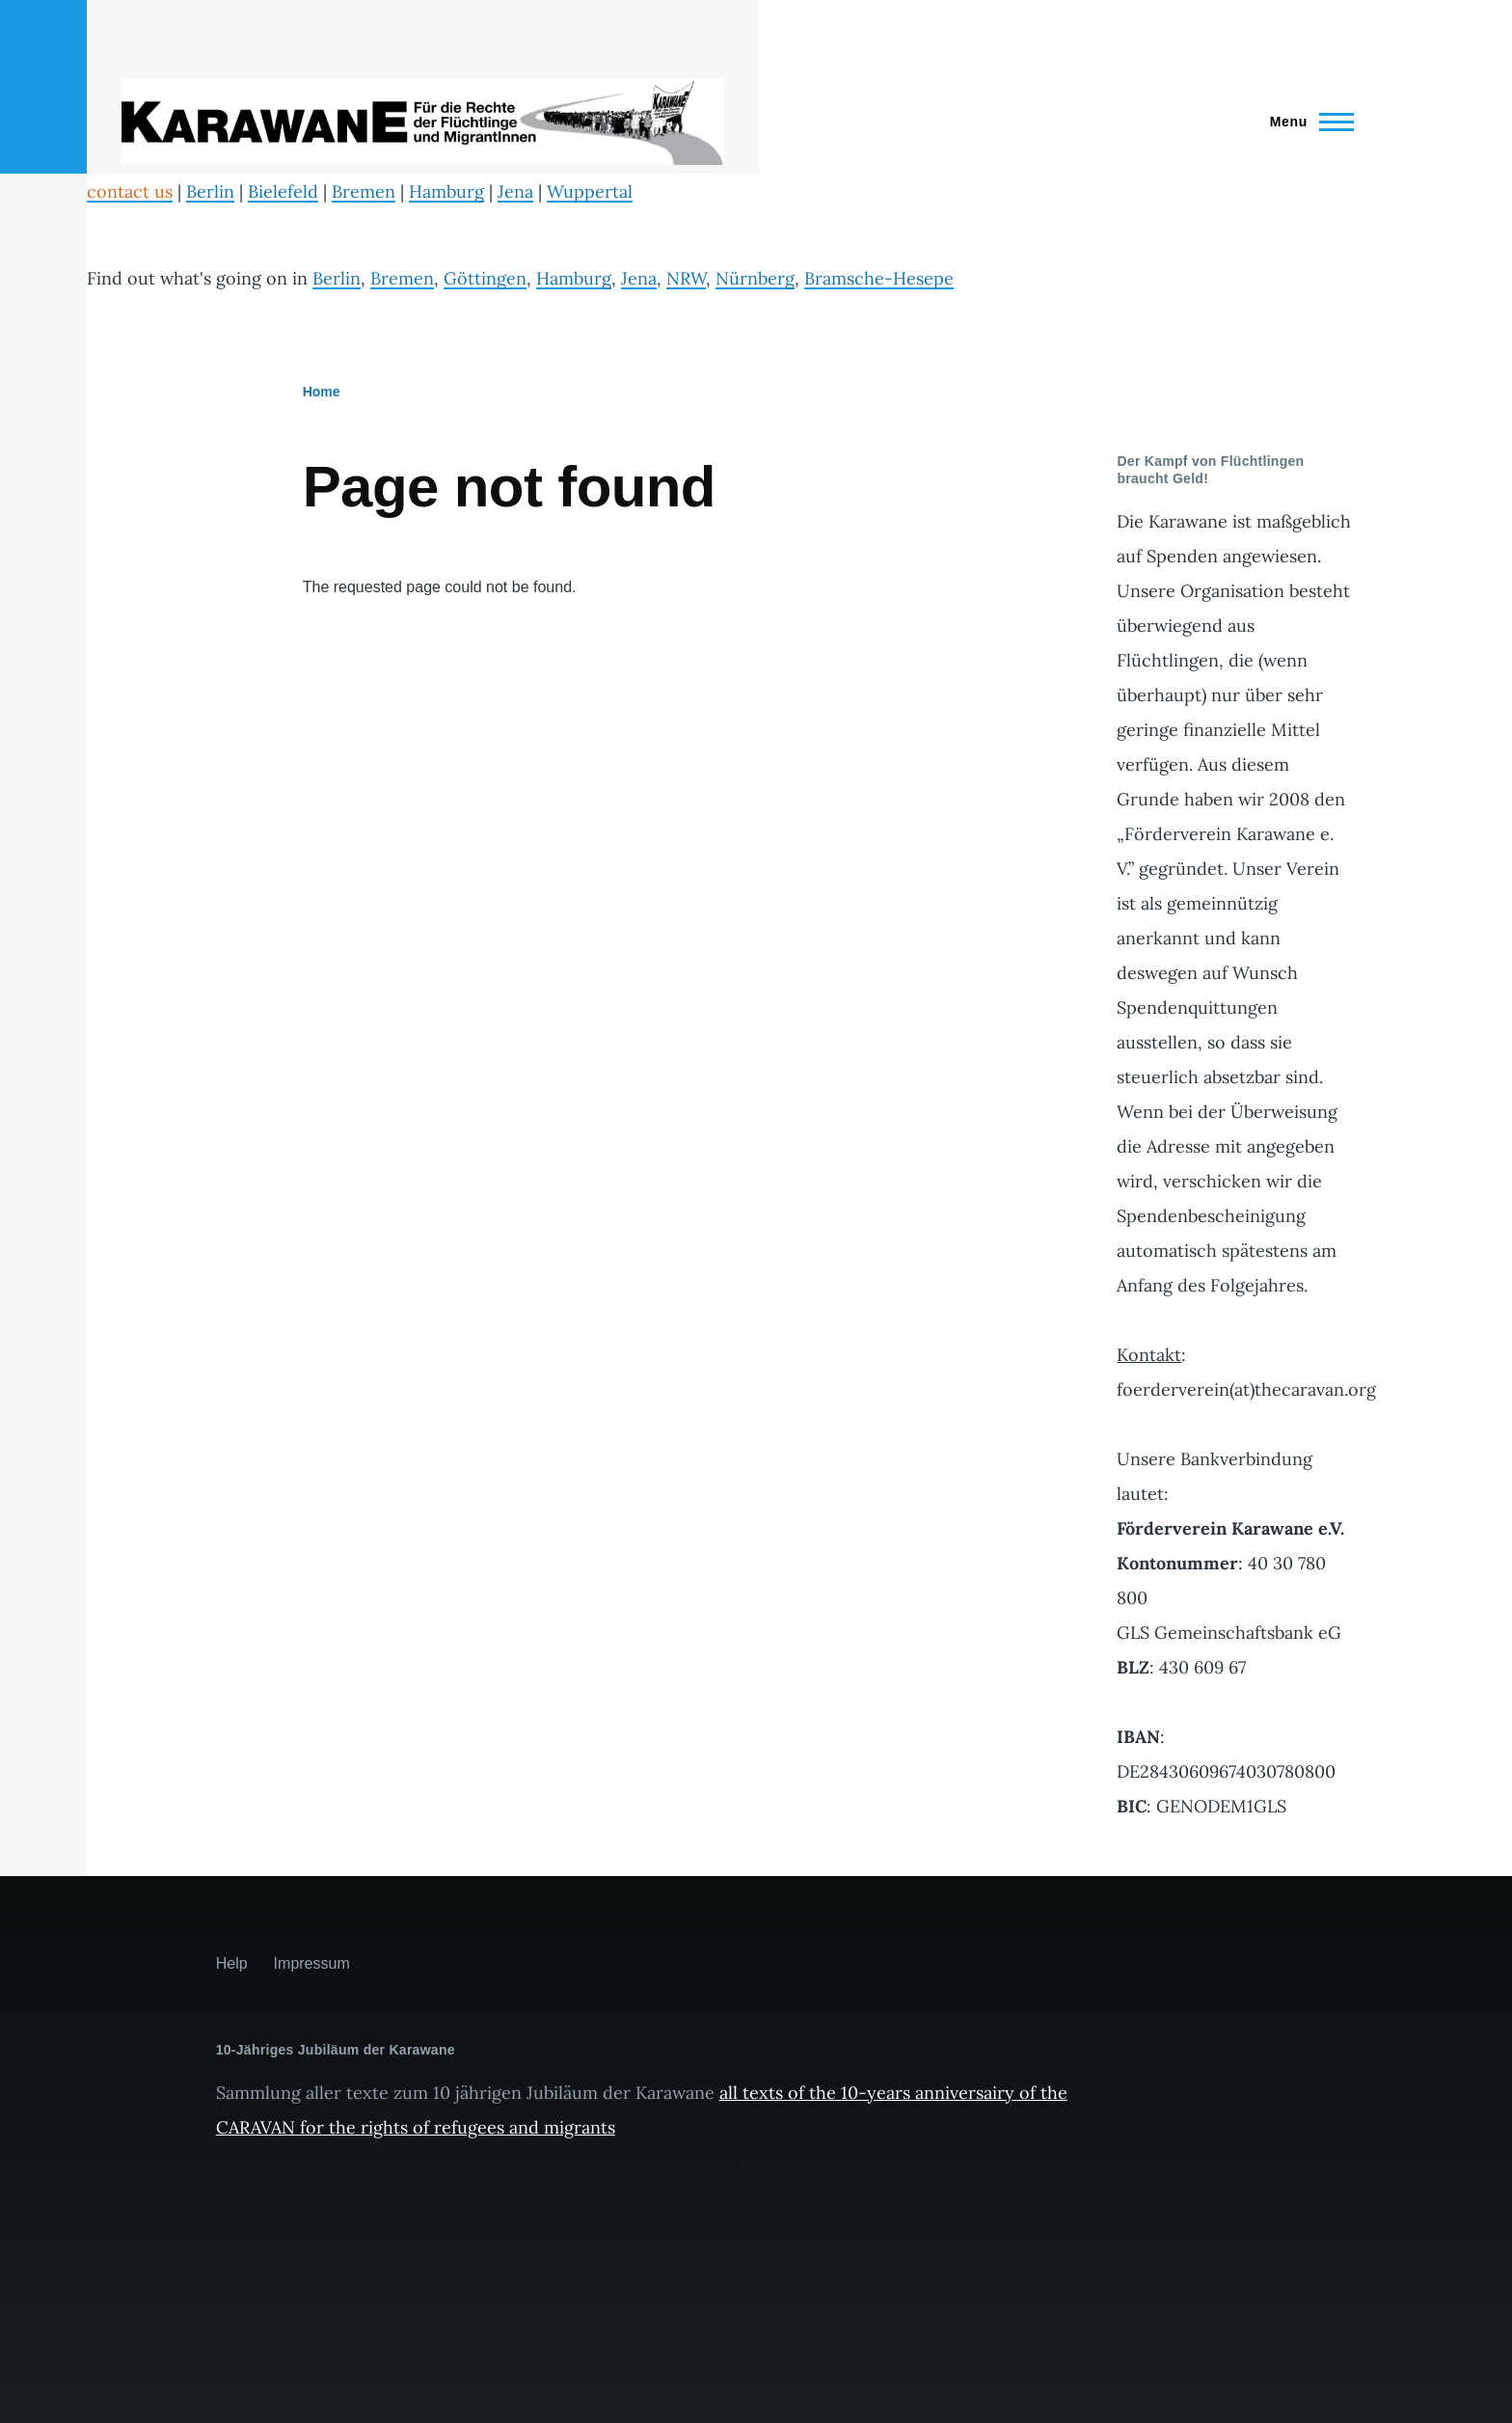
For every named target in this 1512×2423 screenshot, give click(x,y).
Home (321, 391)
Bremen (363, 191)
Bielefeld (283, 191)
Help (232, 1963)
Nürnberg (755, 278)
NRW (686, 278)
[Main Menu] (1306, 121)
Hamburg (446, 191)
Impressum (312, 1963)
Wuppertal (590, 191)
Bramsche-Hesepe (879, 278)
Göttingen (485, 278)
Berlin (210, 191)
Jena (515, 191)
